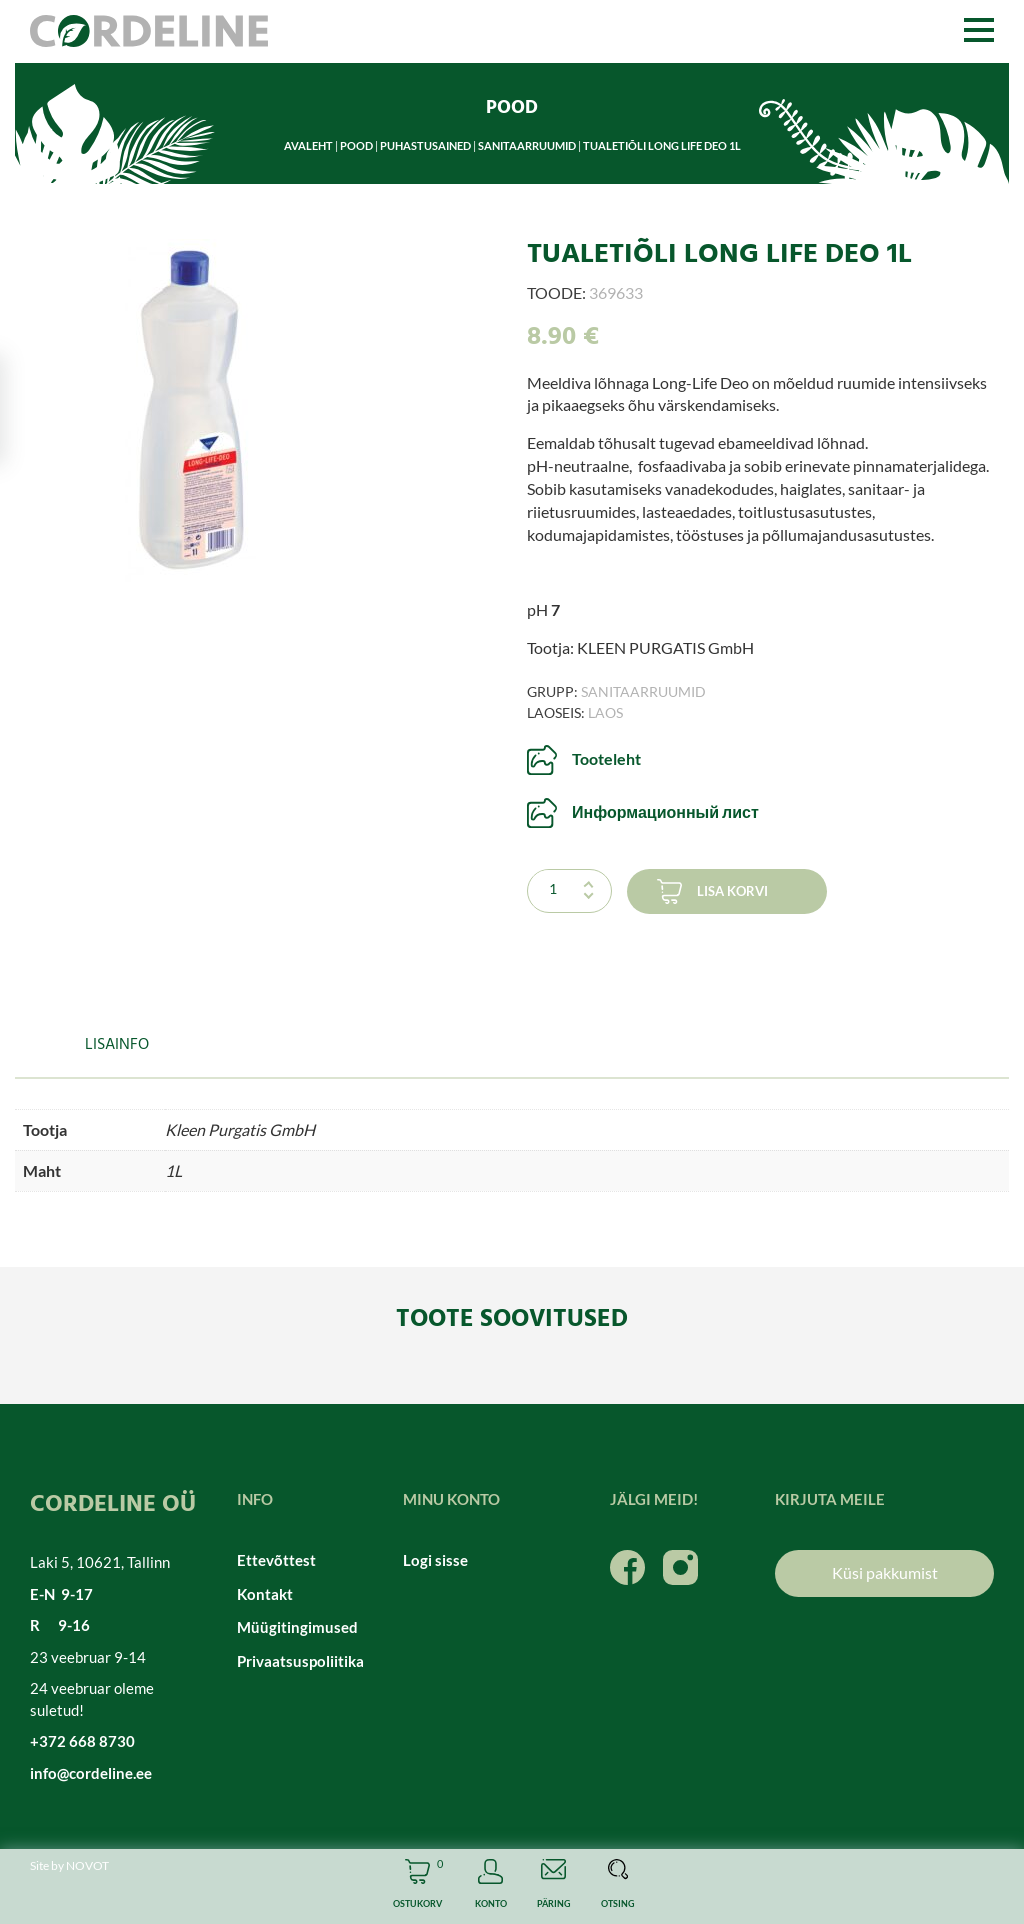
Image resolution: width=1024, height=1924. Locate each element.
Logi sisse (435, 1560)
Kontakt (265, 1594)
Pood (356, 145)
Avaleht (308, 145)
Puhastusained (425, 145)
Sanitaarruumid (527, 145)
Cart (417, 1886)
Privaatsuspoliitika (300, 1661)
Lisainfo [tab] (117, 1045)
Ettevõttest (276, 1560)
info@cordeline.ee (91, 1773)
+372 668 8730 (82, 1741)
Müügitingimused (297, 1627)
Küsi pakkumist (885, 1572)
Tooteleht (606, 758)
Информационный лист (665, 811)
